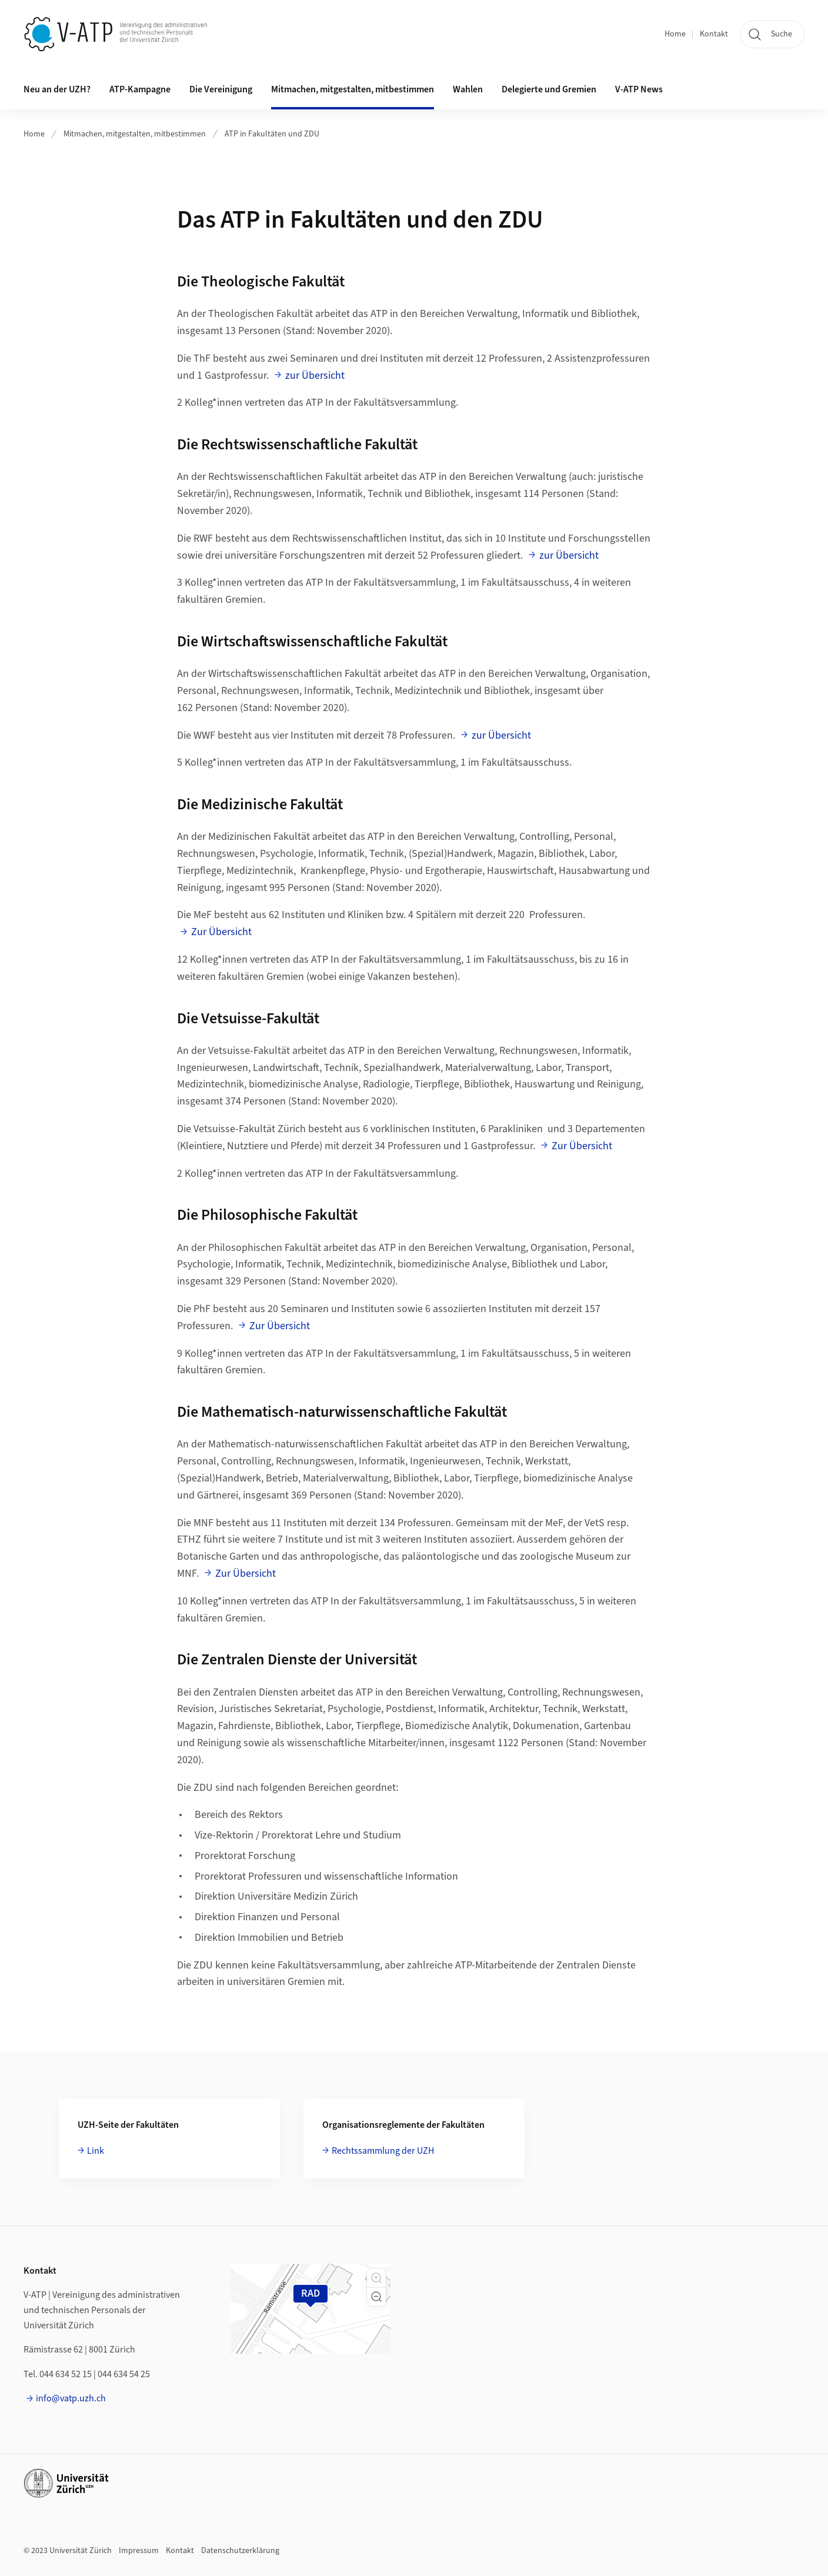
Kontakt (714, 34)
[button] (376, 2277)
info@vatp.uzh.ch (71, 2398)
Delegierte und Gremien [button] (549, 89)
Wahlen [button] (468, 89)
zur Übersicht (315, 375)
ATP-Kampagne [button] (140, 89)
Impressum (139, 2551)
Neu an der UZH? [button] (57, 89)
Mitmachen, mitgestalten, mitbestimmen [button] (352, 89)
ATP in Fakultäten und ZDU (272, 134)
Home (675, 34)
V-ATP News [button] (639, 89)
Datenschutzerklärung (240, 2551)
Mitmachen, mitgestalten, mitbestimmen (135, 134)
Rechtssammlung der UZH (383, 2150)
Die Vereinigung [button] (220, 89)
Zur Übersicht (221, 932)
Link (95, 2150)
